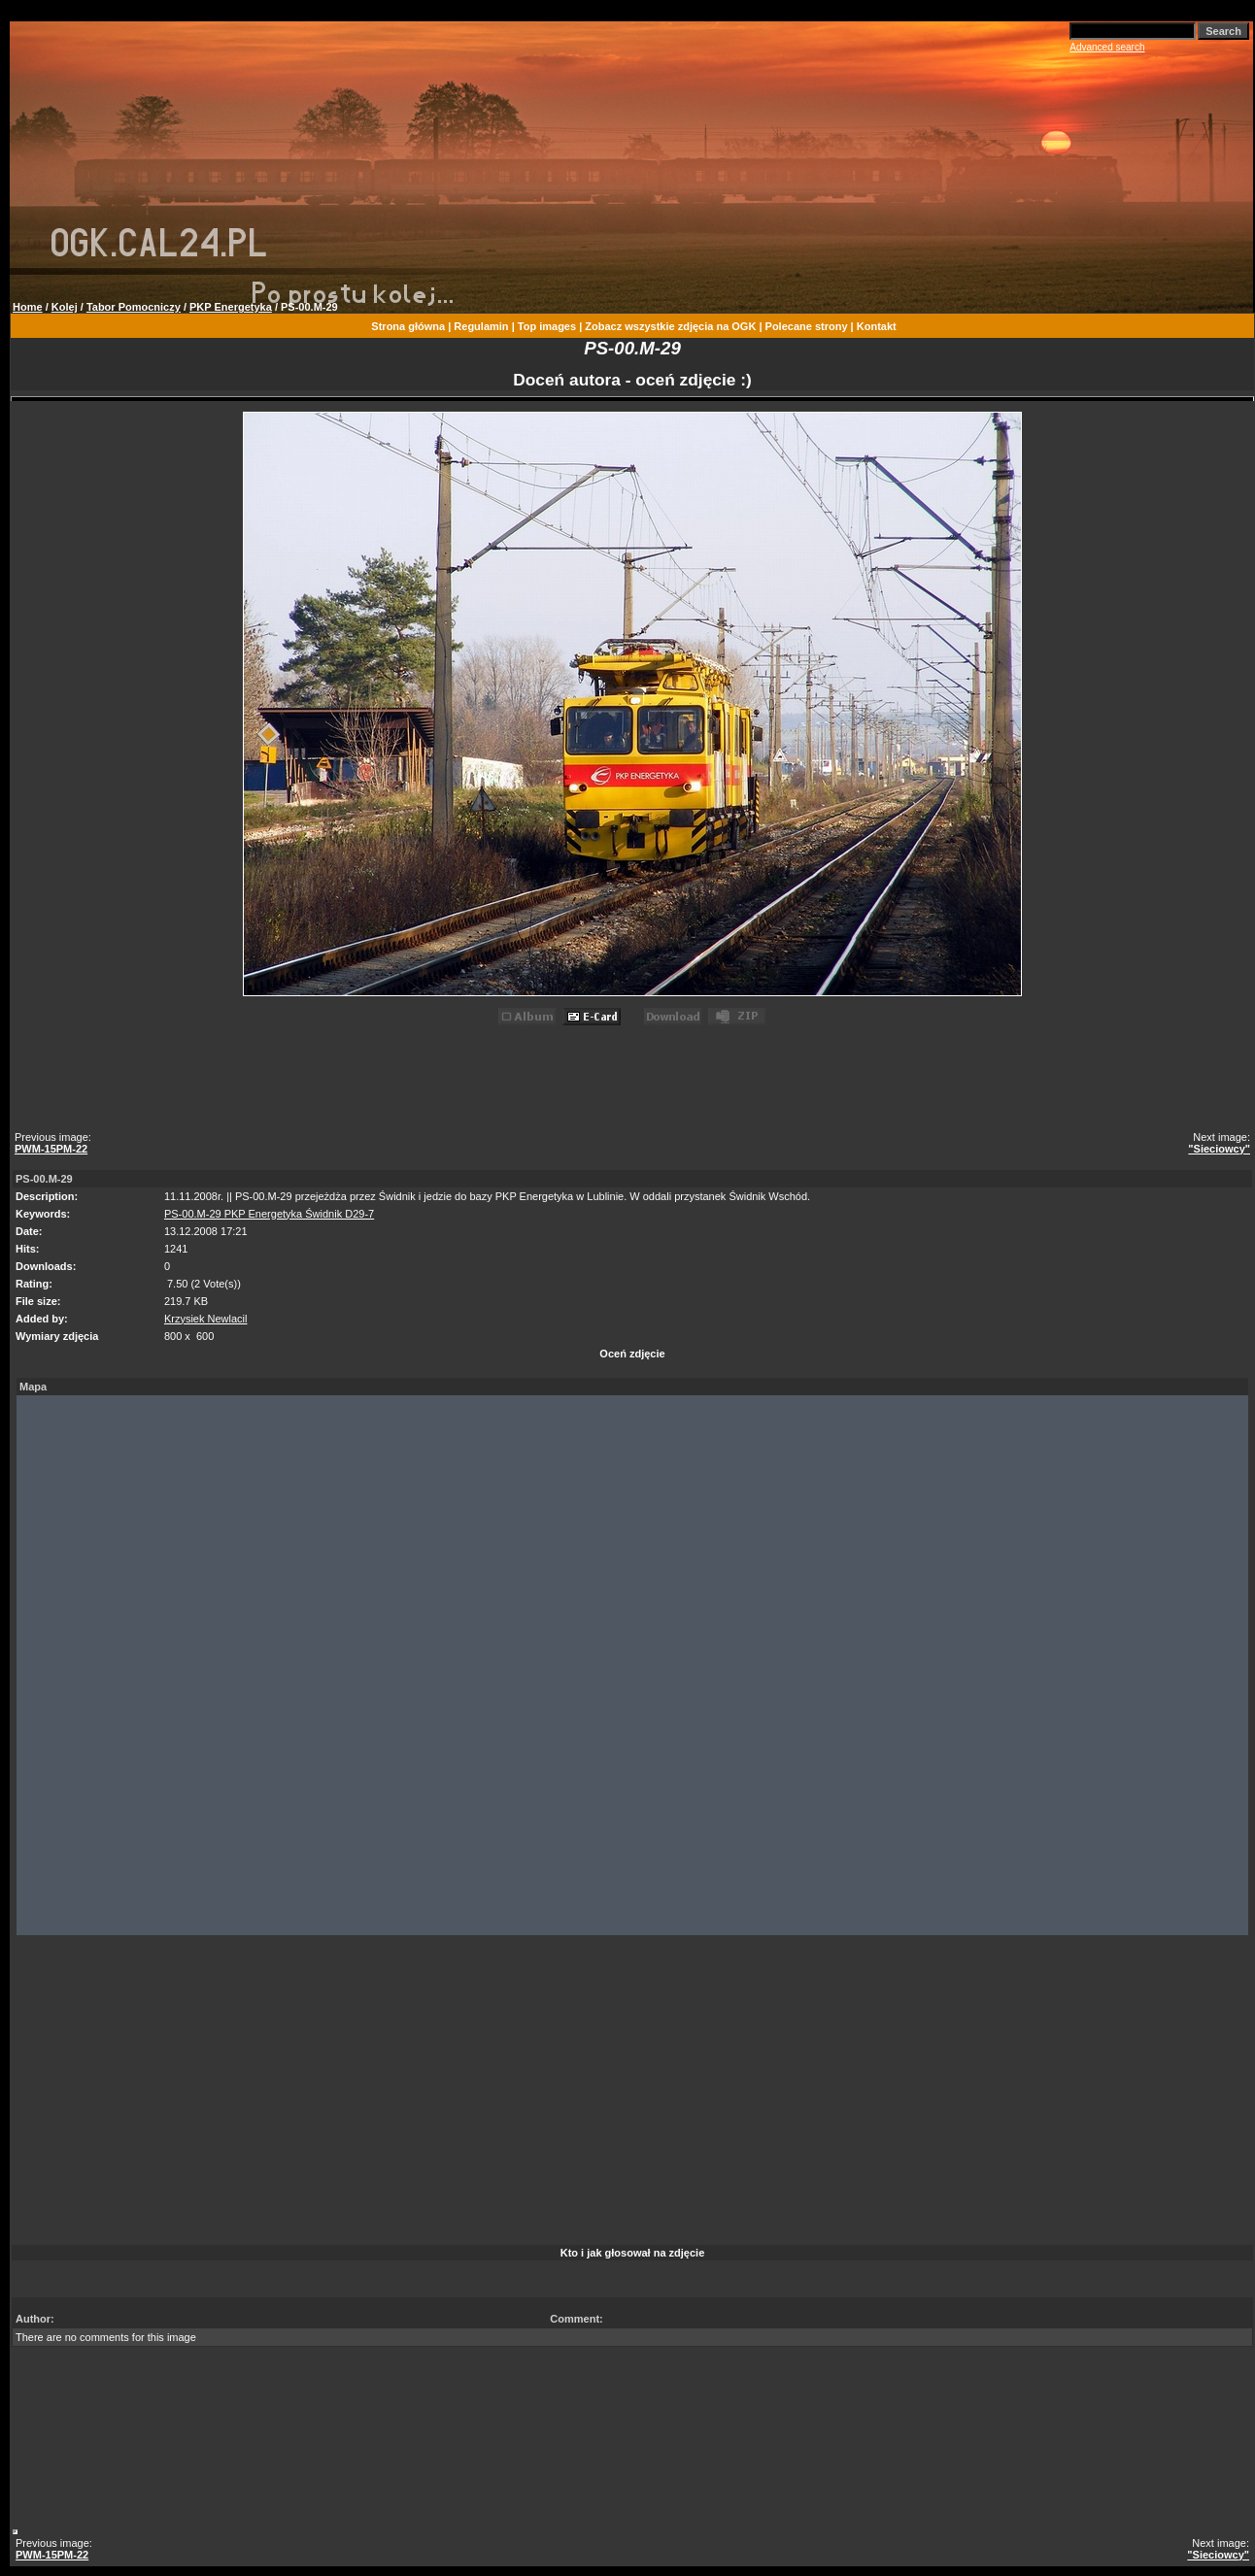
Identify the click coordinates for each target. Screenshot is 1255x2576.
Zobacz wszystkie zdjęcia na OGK (670, 326)
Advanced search (1106, 47)
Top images (547, 326)
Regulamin (481, 326)
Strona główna (408, 326)
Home (28, 307)
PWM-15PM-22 (51, 1148)
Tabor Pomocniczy (133, 307)
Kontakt (877, 326)
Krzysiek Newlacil (206, 1318)
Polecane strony (806, 326)
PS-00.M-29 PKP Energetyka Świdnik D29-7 (269, 1214)
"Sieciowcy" (1219, 1148)
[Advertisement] (635, 1081)
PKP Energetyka (230, 307)
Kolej (64, 307)
